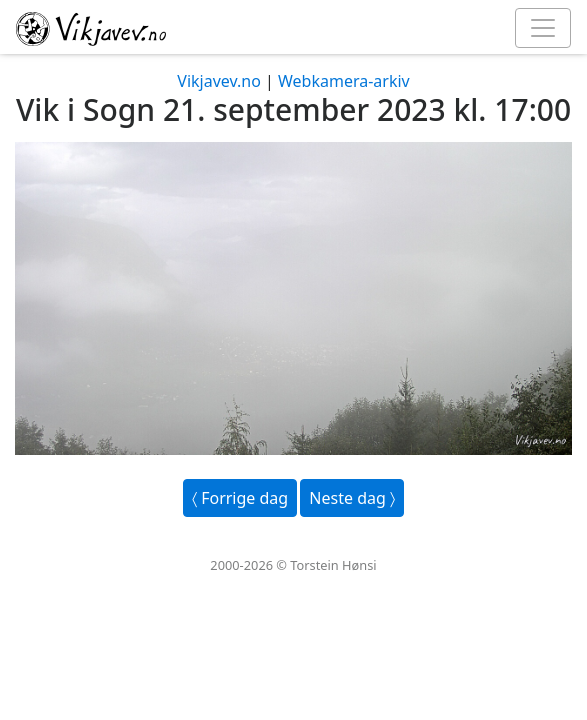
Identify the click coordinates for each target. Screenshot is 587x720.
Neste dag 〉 (352, 498)
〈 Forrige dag (240, 498)
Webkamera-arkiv (344, 81)
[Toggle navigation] (543, 28)
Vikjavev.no (219, 81)
